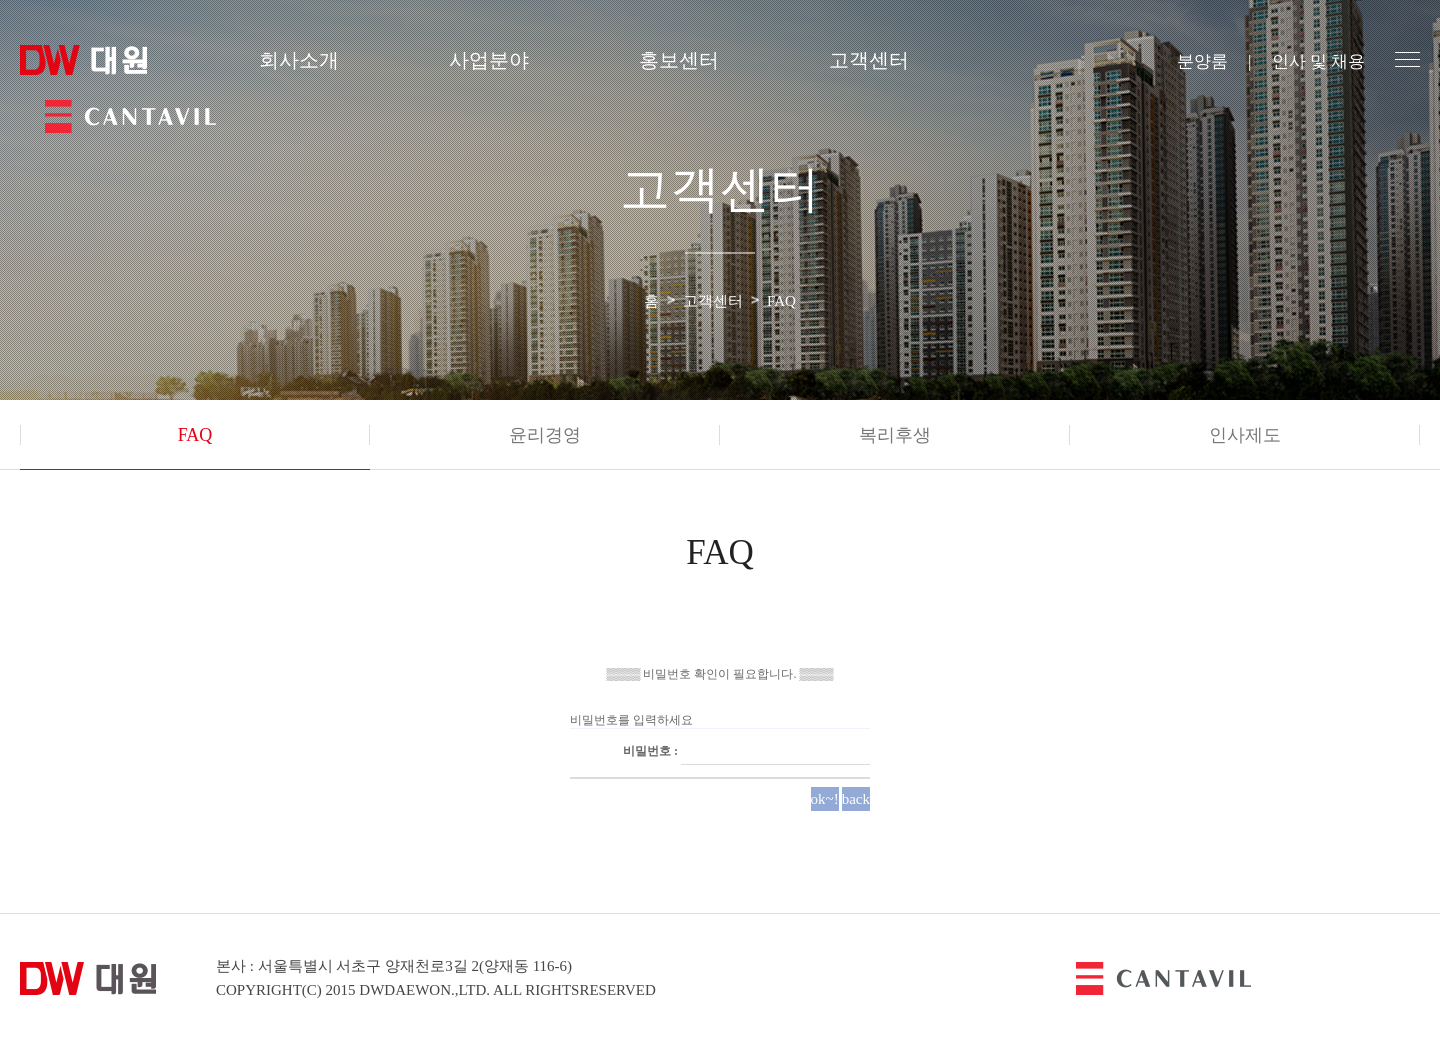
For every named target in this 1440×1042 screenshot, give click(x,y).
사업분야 (489, 60)
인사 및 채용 (1319, 61)
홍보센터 (679, 60)
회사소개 (299, 60)
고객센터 (869, 60)
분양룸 (1202, 61)
